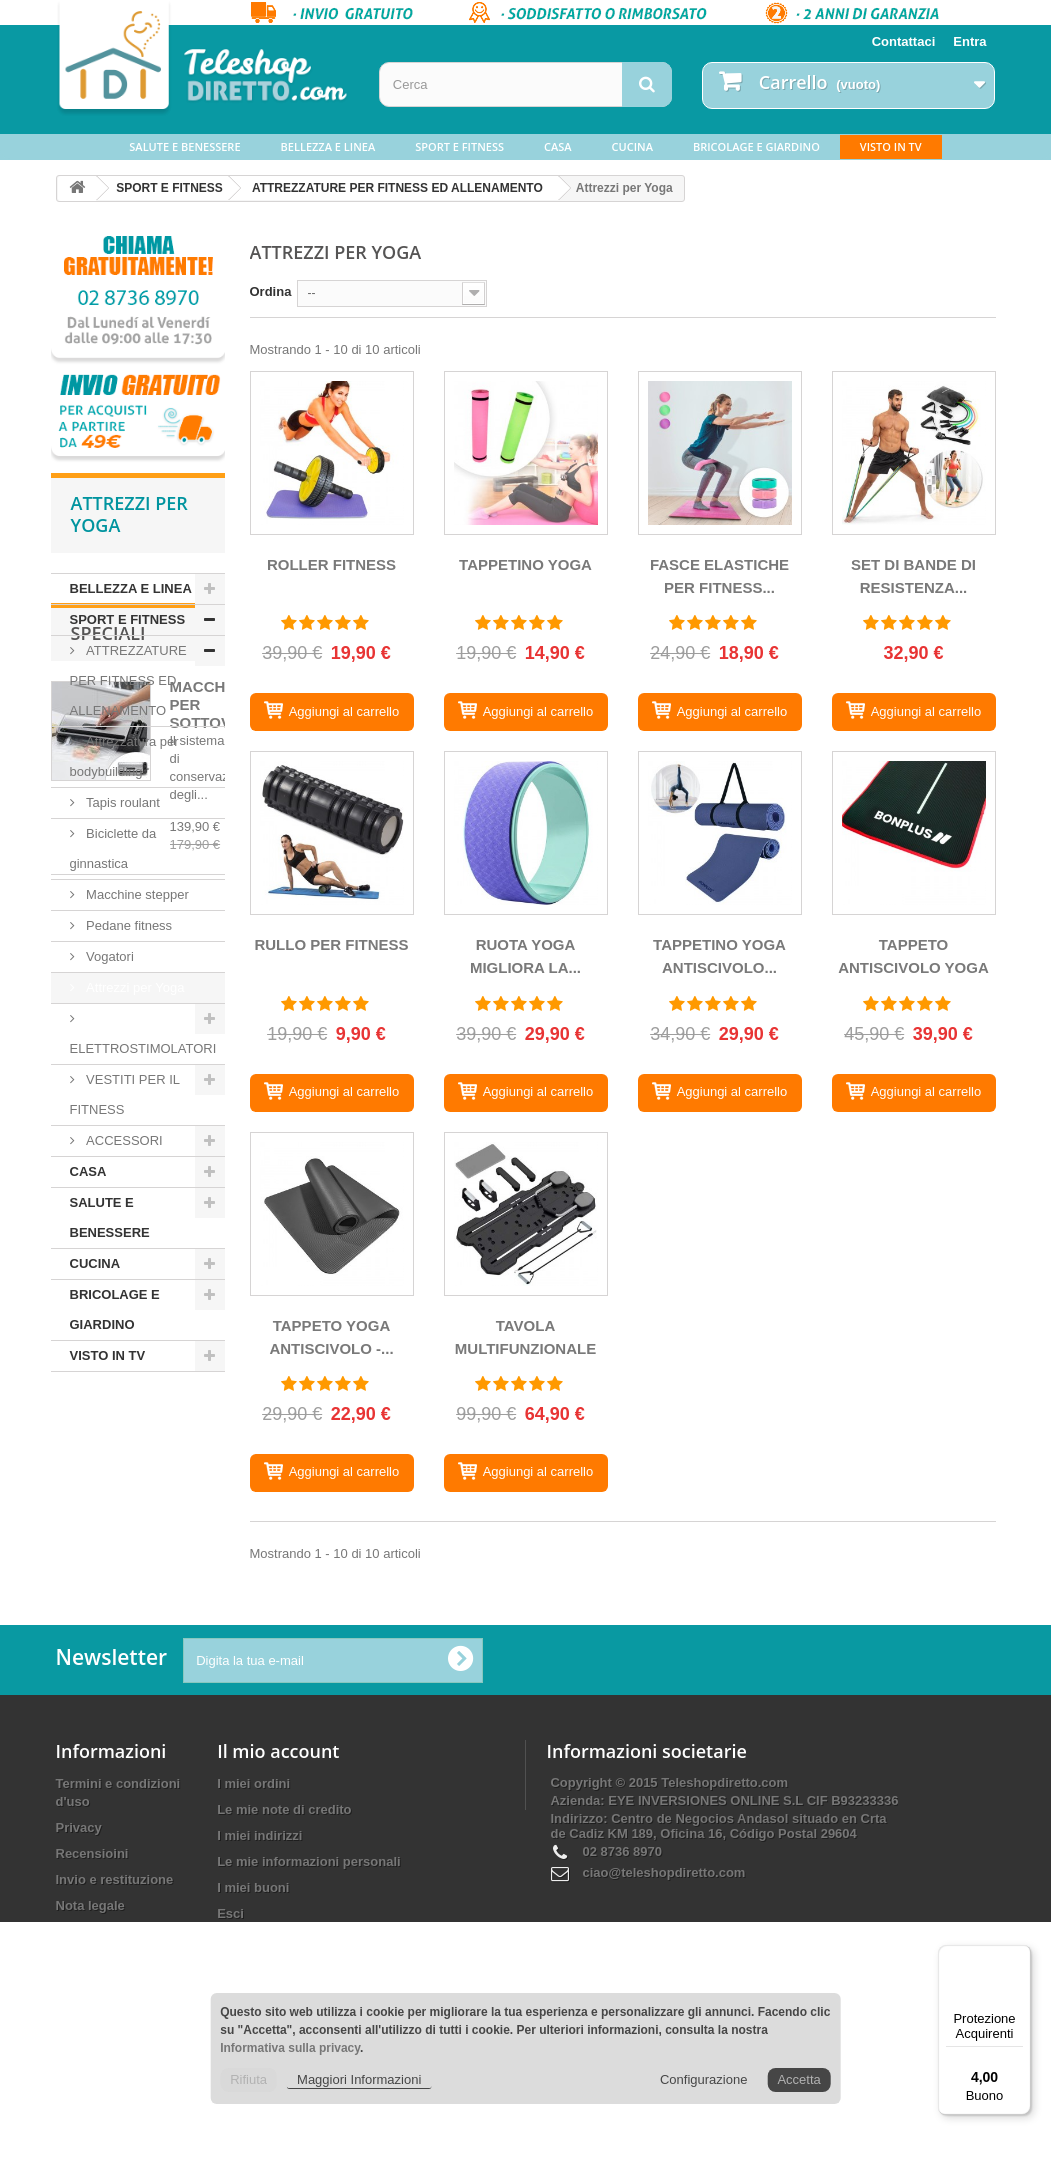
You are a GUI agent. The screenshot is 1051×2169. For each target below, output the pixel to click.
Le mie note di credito (284, 1938)
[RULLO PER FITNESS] (332, 833)
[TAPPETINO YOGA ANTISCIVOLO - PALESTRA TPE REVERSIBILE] (720, 833)
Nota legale (90, 2034)
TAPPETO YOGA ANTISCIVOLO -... (331, 1337)
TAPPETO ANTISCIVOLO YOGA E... (913, 959)
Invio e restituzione (115, 2008)
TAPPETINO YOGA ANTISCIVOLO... (719, 956)
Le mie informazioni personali (308, 1990)
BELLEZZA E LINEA (328, 146)
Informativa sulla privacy (290, 2048)
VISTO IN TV (891, 146)
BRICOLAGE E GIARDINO (756, 146)
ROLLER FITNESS (331, 564)
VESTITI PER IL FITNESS (125, 1094)
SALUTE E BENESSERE (184, 146)
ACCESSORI (123, 1140)
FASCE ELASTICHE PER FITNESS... (719, 576)
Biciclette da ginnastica (113, 848)
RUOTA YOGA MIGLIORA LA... (525, 956)
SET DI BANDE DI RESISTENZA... (913, 576)
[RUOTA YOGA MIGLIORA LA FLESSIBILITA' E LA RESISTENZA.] (526, 833)
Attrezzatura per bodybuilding (124, 756)
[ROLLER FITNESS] (332, 453)
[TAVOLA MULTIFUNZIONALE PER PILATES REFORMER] (526, 1214)
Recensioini (92, 1982)
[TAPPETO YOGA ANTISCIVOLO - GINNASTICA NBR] (332, 1214)
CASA (558, 146)
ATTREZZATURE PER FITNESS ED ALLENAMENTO (397, 188)
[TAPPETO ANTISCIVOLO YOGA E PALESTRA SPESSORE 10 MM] (914, 833)
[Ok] (460, 1789)
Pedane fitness (128, 925)
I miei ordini (253, 1912)
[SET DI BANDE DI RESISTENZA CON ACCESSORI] (914, 453)
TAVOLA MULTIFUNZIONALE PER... (525, 1340)
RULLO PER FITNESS (331, 944)
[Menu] (1019, 1957)
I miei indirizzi (259, 1964)
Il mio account (278, 1880)
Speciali (108, 1432)
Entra (969, 41)
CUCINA (632, 146)
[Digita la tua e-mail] (333, 1789)
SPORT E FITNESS (459, 146)
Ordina (271, 291)
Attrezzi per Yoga (134, 987)
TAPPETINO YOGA (525, 564)
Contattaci (904, 41)
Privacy (79, 1956)
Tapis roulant (121, 802)
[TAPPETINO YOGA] (526, 453)
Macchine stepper (136, 894)
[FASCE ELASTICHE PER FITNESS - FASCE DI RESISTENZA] (720, 453)
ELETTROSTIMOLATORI (143, 1048)
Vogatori (108, 956)
